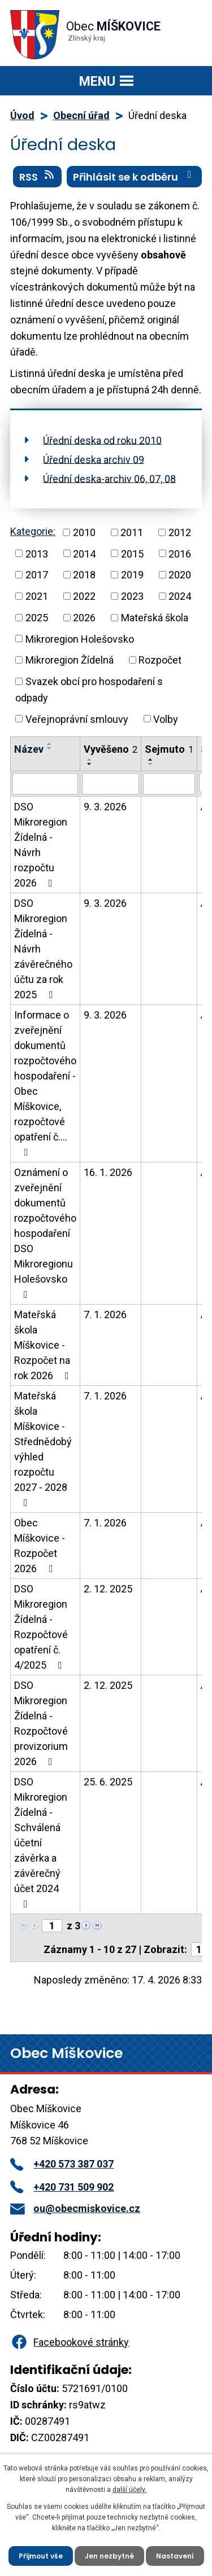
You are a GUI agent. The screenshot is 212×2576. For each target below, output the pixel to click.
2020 (179, 575)
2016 (179, 553)
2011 (131, 532)
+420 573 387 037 (62, 2164)
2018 (84, 575)
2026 (84, 618)
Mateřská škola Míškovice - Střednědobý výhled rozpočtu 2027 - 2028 (43, 1449)
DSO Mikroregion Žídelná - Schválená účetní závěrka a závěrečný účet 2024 (40, 1842)
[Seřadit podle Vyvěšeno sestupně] (90, 764)
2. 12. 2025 (108, 1589)
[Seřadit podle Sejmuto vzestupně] (151, 759)
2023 (132, 596)
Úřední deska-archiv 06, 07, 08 (109, 478)
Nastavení (175, 2556)
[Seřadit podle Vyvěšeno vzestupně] (90, 759)
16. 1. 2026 (108, 1172)
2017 (36, 575)
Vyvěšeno (110, 749)
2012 (179, 532)
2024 (179, 596)
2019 (132, 575)
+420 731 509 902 (62, 2187)
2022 (84, 596)
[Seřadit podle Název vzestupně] (50, 743)
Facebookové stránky (69, 2342)
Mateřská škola (154, 618)
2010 (84, 532)
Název (29, 749)
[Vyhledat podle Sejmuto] (169, 784)
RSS (37, 176)
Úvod (22, 115)
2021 (36, 596)
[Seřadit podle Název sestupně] (50, 748)
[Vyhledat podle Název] (45, 784)
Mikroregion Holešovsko (79, 638)
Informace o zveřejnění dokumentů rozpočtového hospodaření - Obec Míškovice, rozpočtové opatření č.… (45, 1083)
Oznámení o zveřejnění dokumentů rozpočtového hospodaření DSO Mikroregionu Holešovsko (45, 1233)
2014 (84, 553)
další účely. (129, 2490)
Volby (165, 719)
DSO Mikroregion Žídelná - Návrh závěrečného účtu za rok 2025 (43, 948)
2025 (36, 618)
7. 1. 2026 (105, 1314)
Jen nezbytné (109, 2556)
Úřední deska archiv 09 (93, 459)
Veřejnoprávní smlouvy (76, 719)
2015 (132, 553)
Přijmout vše (41, 2556)
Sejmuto (169, 749)
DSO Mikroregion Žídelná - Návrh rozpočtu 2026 (40, 845)
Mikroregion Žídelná (69, 660)
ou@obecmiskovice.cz (75, 2208)
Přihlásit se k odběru (134, 176)
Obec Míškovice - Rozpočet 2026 (39, 1545)
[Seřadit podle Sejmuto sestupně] (151, 764)
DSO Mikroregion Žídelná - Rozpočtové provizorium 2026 (41, 1723)
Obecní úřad (81, 115)
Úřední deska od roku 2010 (102, 440)
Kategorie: (32, 531)
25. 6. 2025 (108, 1782)
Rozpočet (160, 660)
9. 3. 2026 (105, 807)
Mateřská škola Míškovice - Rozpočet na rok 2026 (43, 1345)
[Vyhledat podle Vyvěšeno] (110, 784)
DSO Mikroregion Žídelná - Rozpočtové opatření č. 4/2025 (41, 1627)
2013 (36, 553)
